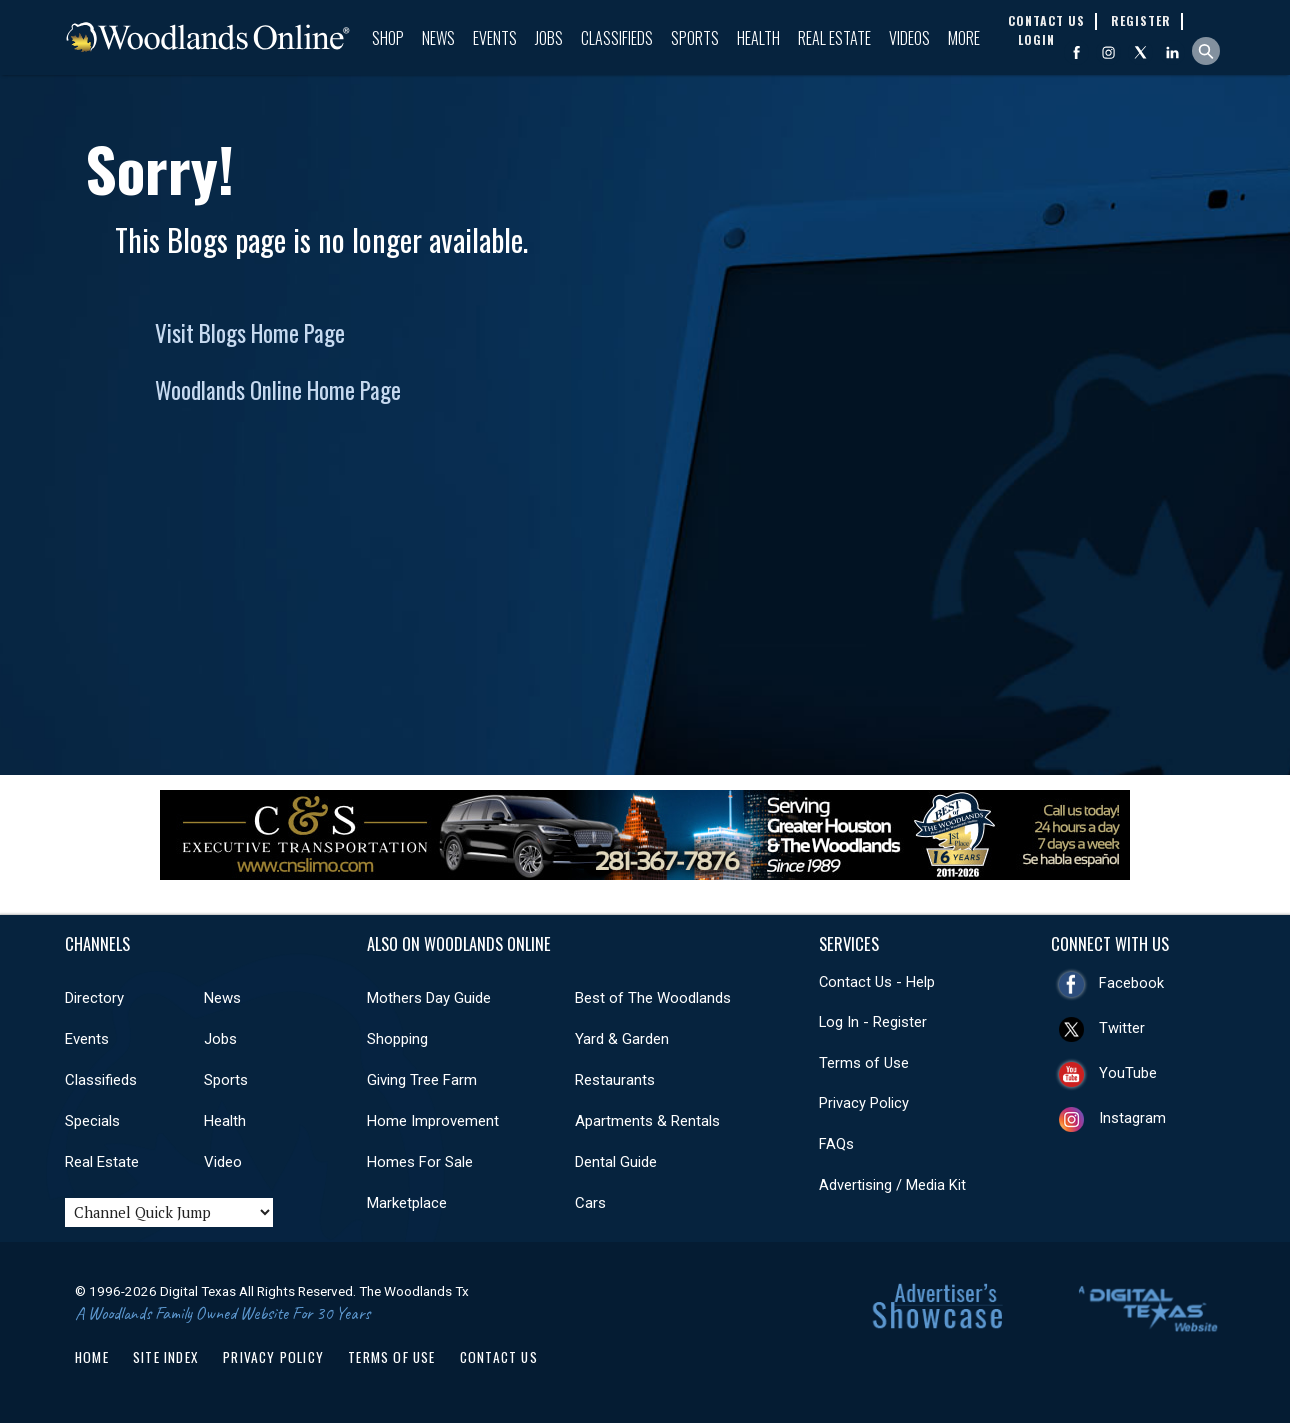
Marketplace (407, 1203)
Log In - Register (873, 1022)
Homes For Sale (420, 1162)
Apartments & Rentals (647, 1121)
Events (495, 38)
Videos (909, 38)
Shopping (397, 1039)
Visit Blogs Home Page (250, 333)
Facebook (1131, 983)
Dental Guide (616, 1162)
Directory (94, 998)
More (964, 38)
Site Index (166, 1357)
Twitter (1122, 1028)
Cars (590, 1203)
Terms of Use (864, 1063)
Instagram (1132, 1118)
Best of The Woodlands (653, 998)
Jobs (549, 38)
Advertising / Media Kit (892, 1185)
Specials (92, 1121)
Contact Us (499, 1357)
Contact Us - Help (877, 982)
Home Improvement (433, 1121)
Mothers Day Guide (429, 998)
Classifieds (617, 38)
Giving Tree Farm (422, 1080)
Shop (388, 38)
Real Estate (834, 38)
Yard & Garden (622, 1039)
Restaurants (615, 1080)
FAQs (836, 1144)
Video (223, 1162)
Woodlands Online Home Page (278, 390)
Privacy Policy (864, 1103)
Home (92, 1357)
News (438, 38)
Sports (695, 38)
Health (758, 38)
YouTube (1128, 1073)
